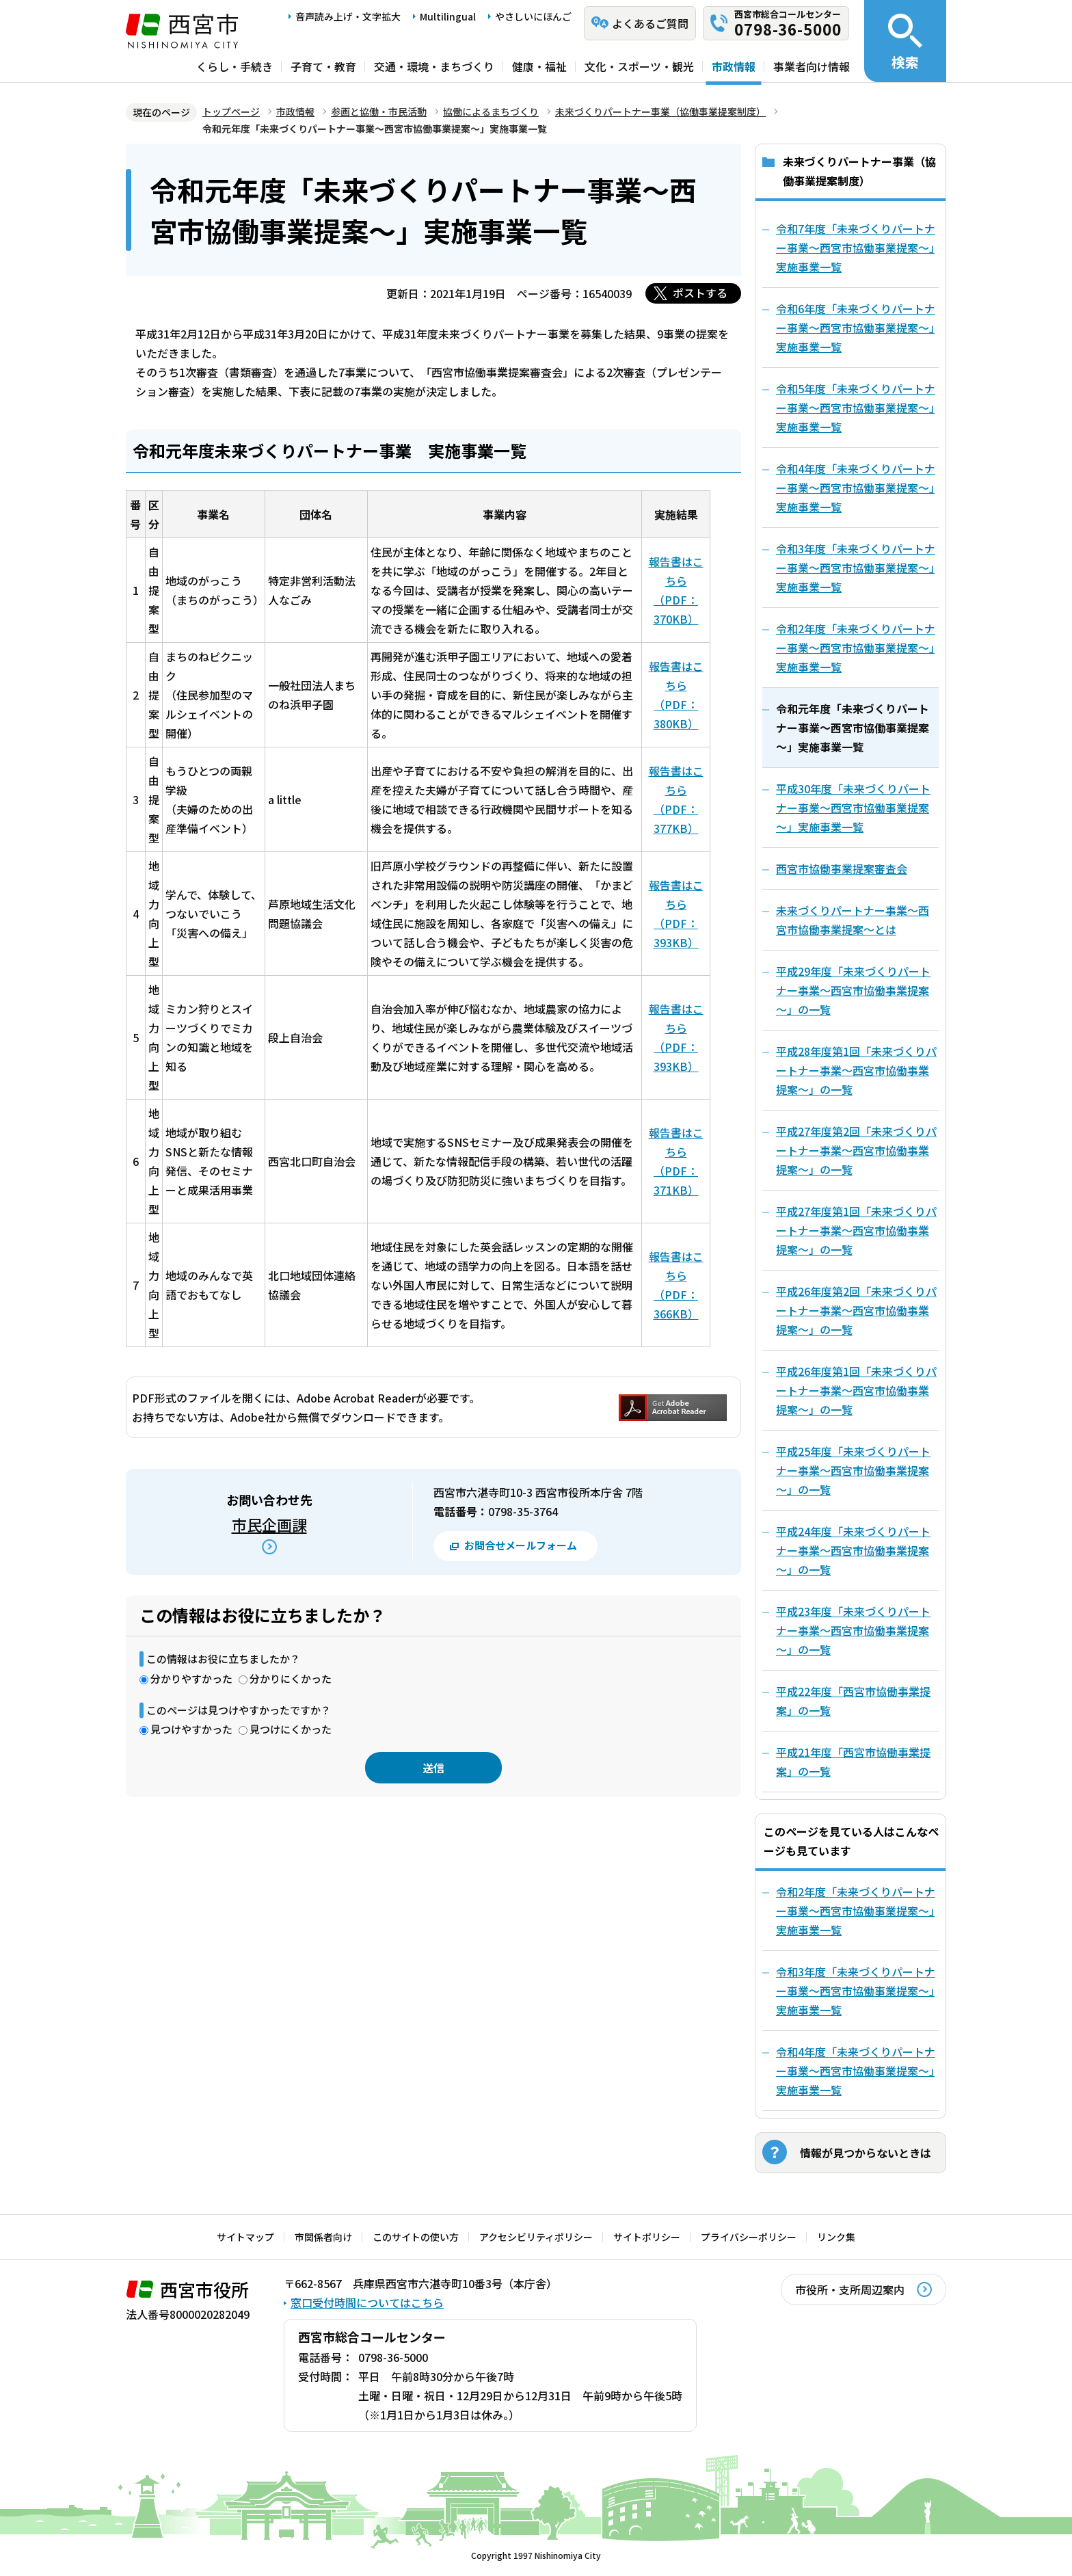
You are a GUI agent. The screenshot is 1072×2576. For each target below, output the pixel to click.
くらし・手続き (234, 66)
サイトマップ (245, 2237)
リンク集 (836, 2237)
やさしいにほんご (533, 16)
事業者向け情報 (811, 66)
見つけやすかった (191, 1729)
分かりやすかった (191, 1678)
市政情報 (733, 66)
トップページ (231, 111)
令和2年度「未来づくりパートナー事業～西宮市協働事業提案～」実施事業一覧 (855, 1910)
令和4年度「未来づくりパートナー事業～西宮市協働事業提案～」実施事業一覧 (855, 2070)
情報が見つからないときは (865, 2153)
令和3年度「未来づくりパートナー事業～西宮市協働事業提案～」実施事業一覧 (855, 1990)
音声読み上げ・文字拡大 (348, 16)
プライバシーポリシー (748, 2237)
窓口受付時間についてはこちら (367, 2302)
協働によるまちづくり (491, 111)
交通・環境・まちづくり (434, 66)
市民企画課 (269, 1524)
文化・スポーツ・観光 (639, 66)
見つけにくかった (291, 1729)
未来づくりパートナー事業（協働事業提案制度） (660, 111)
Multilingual (448, 16)
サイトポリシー (646, 2237)
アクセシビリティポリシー (536, 2237)
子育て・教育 (323, 66)
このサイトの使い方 (416, 2237)
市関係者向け (323, 2237)
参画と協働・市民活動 (379, 111)
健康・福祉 (539, 66)
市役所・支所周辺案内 (849, 2289)
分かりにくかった (291, 1678)
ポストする (700, 292)
